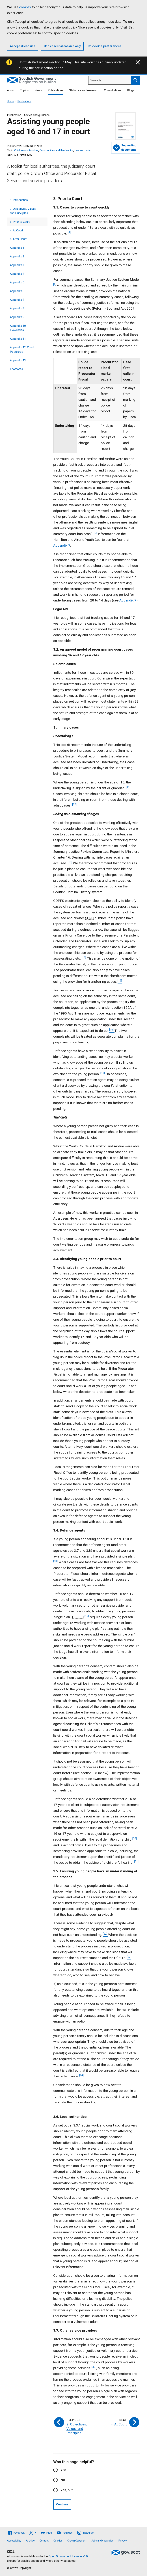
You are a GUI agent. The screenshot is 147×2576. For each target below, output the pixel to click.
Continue (62, 2504)
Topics (24, 90)
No (62, 2480)
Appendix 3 (17, 265)
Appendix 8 (17, 308)
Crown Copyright (76, 2540)
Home (10, 101)
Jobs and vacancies (102, 2540)
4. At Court (16, 230)
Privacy (122, 2540)
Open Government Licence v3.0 (68, 2556)
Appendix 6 (17, 291)
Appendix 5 (17, 282)
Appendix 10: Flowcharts (18, 328)
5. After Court (18, 239)
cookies (25, 7)
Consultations (112, 90)
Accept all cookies (22, 46)
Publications (55, 90)
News (38, 90)
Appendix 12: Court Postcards (22, 349)
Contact (44, 2540)
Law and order (83, 150)
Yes (63, 2470)
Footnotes (16, 369)
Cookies (57, 2540)
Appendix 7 (17, 299)
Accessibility (14, 2540)
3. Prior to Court (20, 221)
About (10, 90)
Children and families (26, 150)
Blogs (131, 90)
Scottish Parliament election (39, 62)
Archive (30, 2540)
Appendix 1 (17, 247)
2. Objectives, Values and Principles (23, 211)
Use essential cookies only (62, 46)
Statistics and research (83, 90)
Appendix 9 (17, 317)
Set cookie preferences (104, 46)
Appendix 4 (17, 273)
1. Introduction (19, 200)
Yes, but (66, 2490)
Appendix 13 (18, 360)
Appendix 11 (18, 338)
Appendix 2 (17, 256)
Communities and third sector (56, 150)
